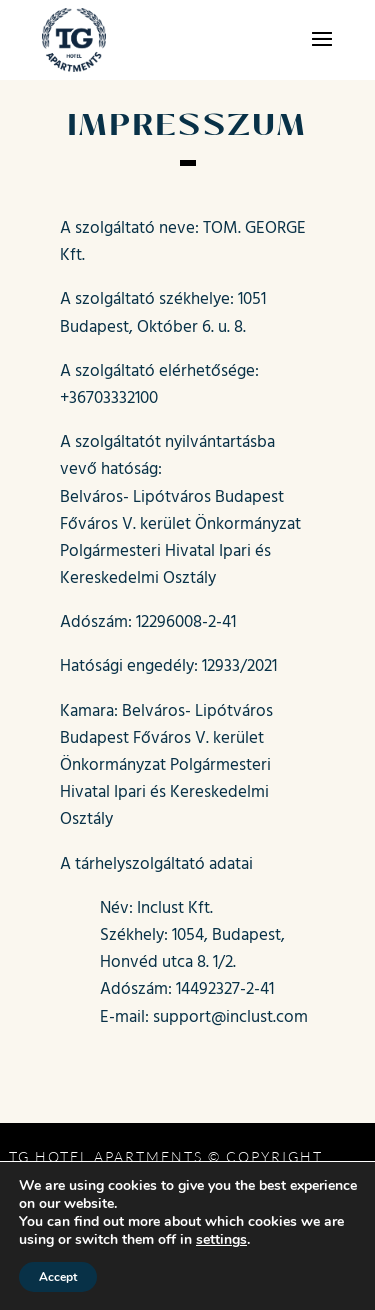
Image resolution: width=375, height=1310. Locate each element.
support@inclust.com (230, 1015)
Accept (58, 1277)
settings (221, 1240)
